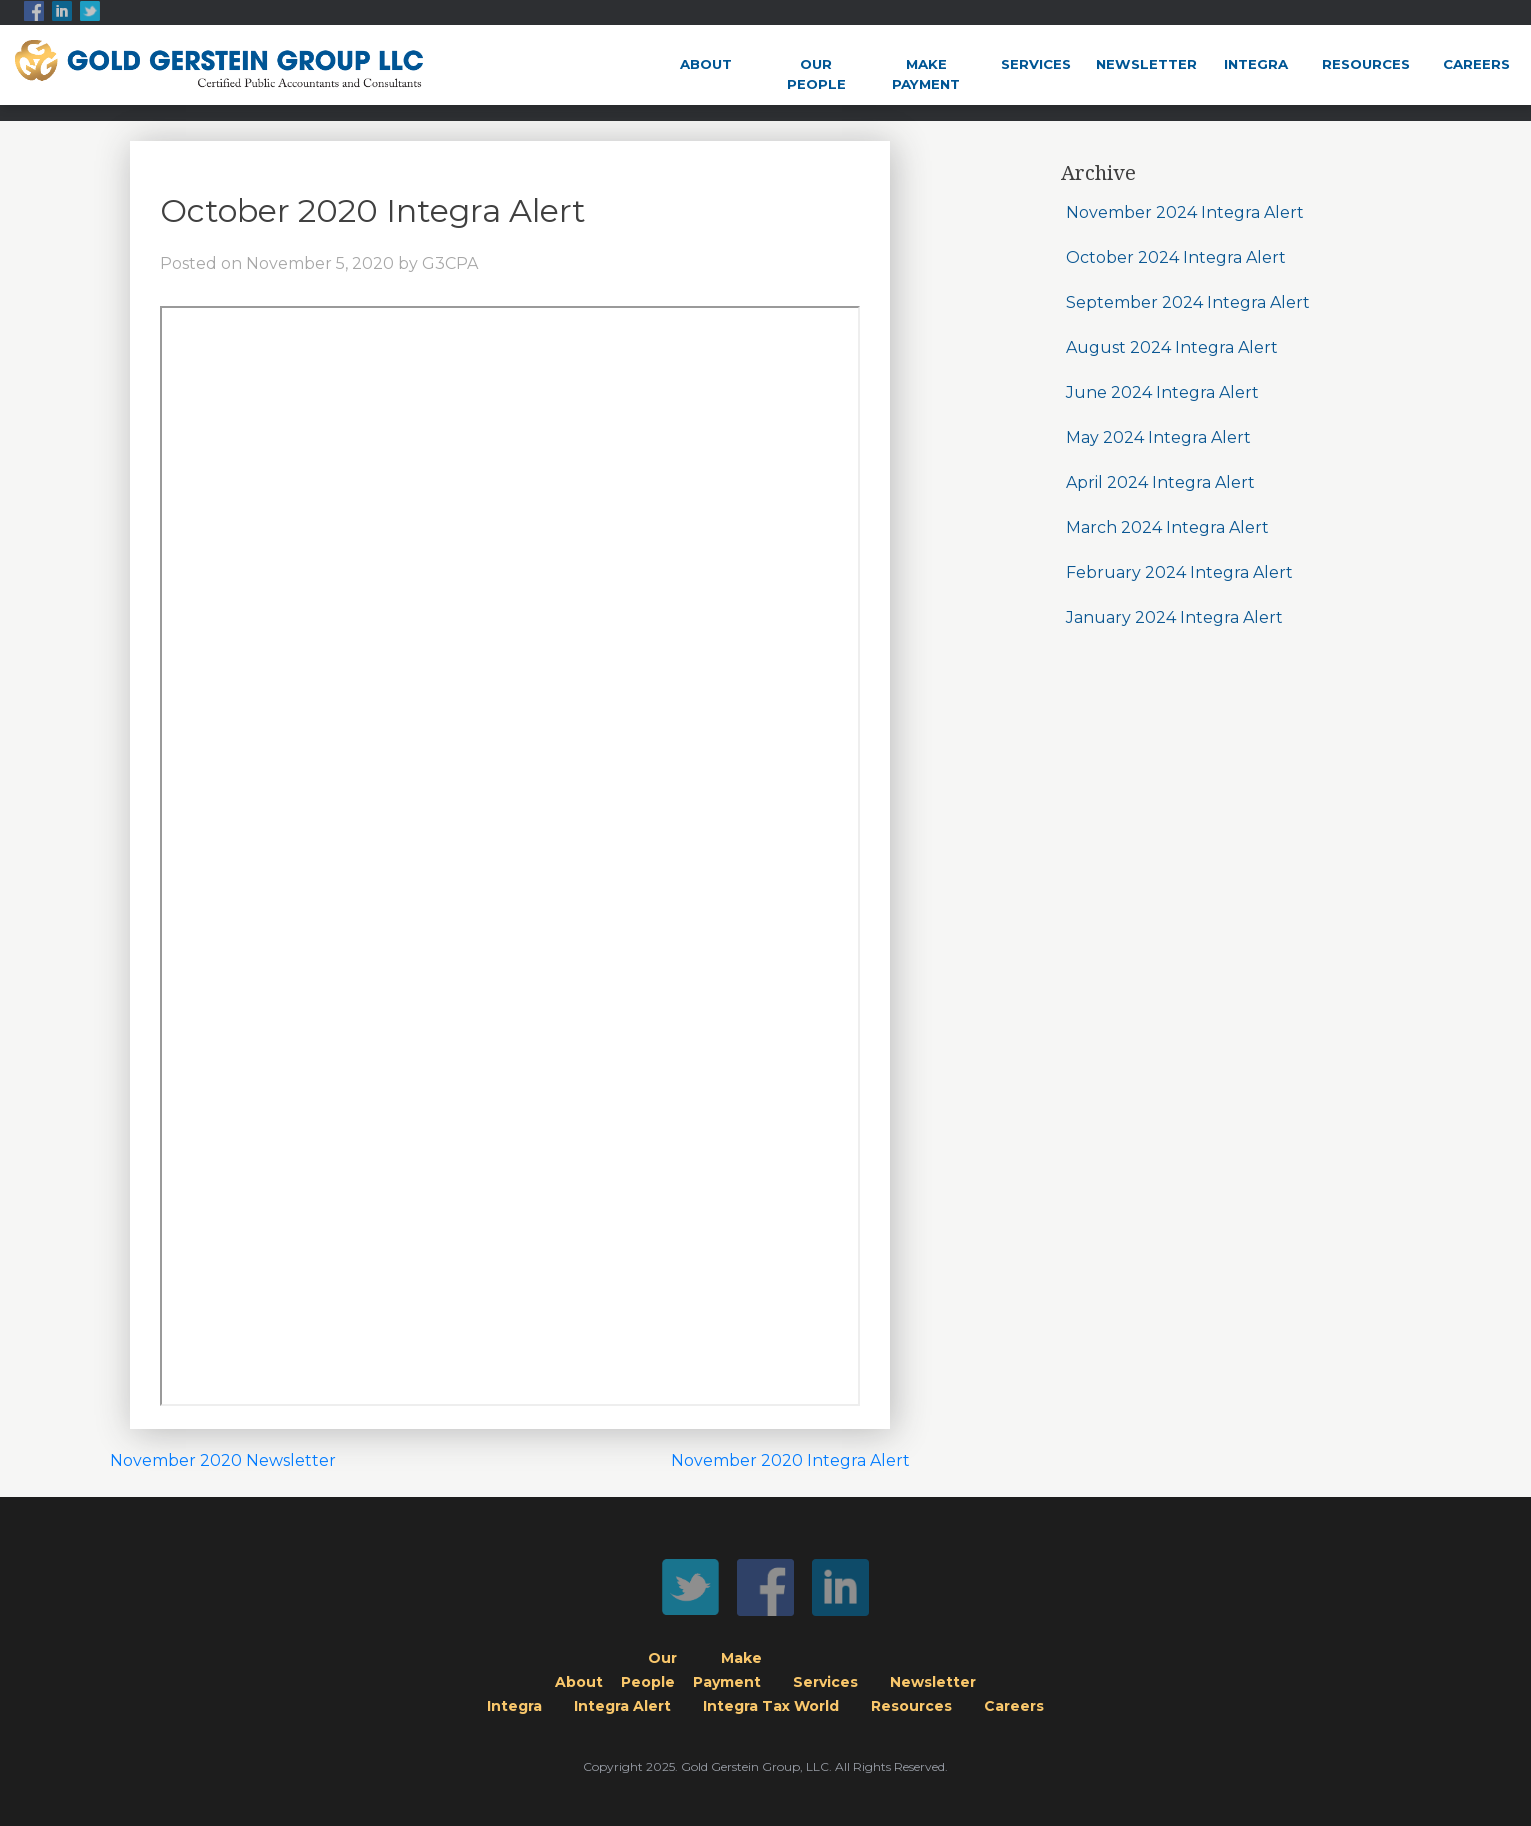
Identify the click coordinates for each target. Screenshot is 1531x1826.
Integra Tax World (771, 1706)
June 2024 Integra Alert (1162, 392)
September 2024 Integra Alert (1188, 302)
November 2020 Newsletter (223, 1460)
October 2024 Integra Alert (1176, 257)
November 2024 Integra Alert (1185, 212)
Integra (1256, 64)
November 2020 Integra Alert (790, 1460)
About (706, 64)
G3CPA (450, 263)
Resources (1366, 64)
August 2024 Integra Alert (1172, 347)
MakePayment (926, 74)
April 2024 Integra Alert (1160, 482)
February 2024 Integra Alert (1179, 572)
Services (1036, 64)
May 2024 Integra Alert (1158, 437)
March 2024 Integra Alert (1167, 527)
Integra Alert (622, 1706)
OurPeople (816, 74)
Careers (1476, 64)
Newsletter (1146, 64)
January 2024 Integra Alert (1174, 617)
